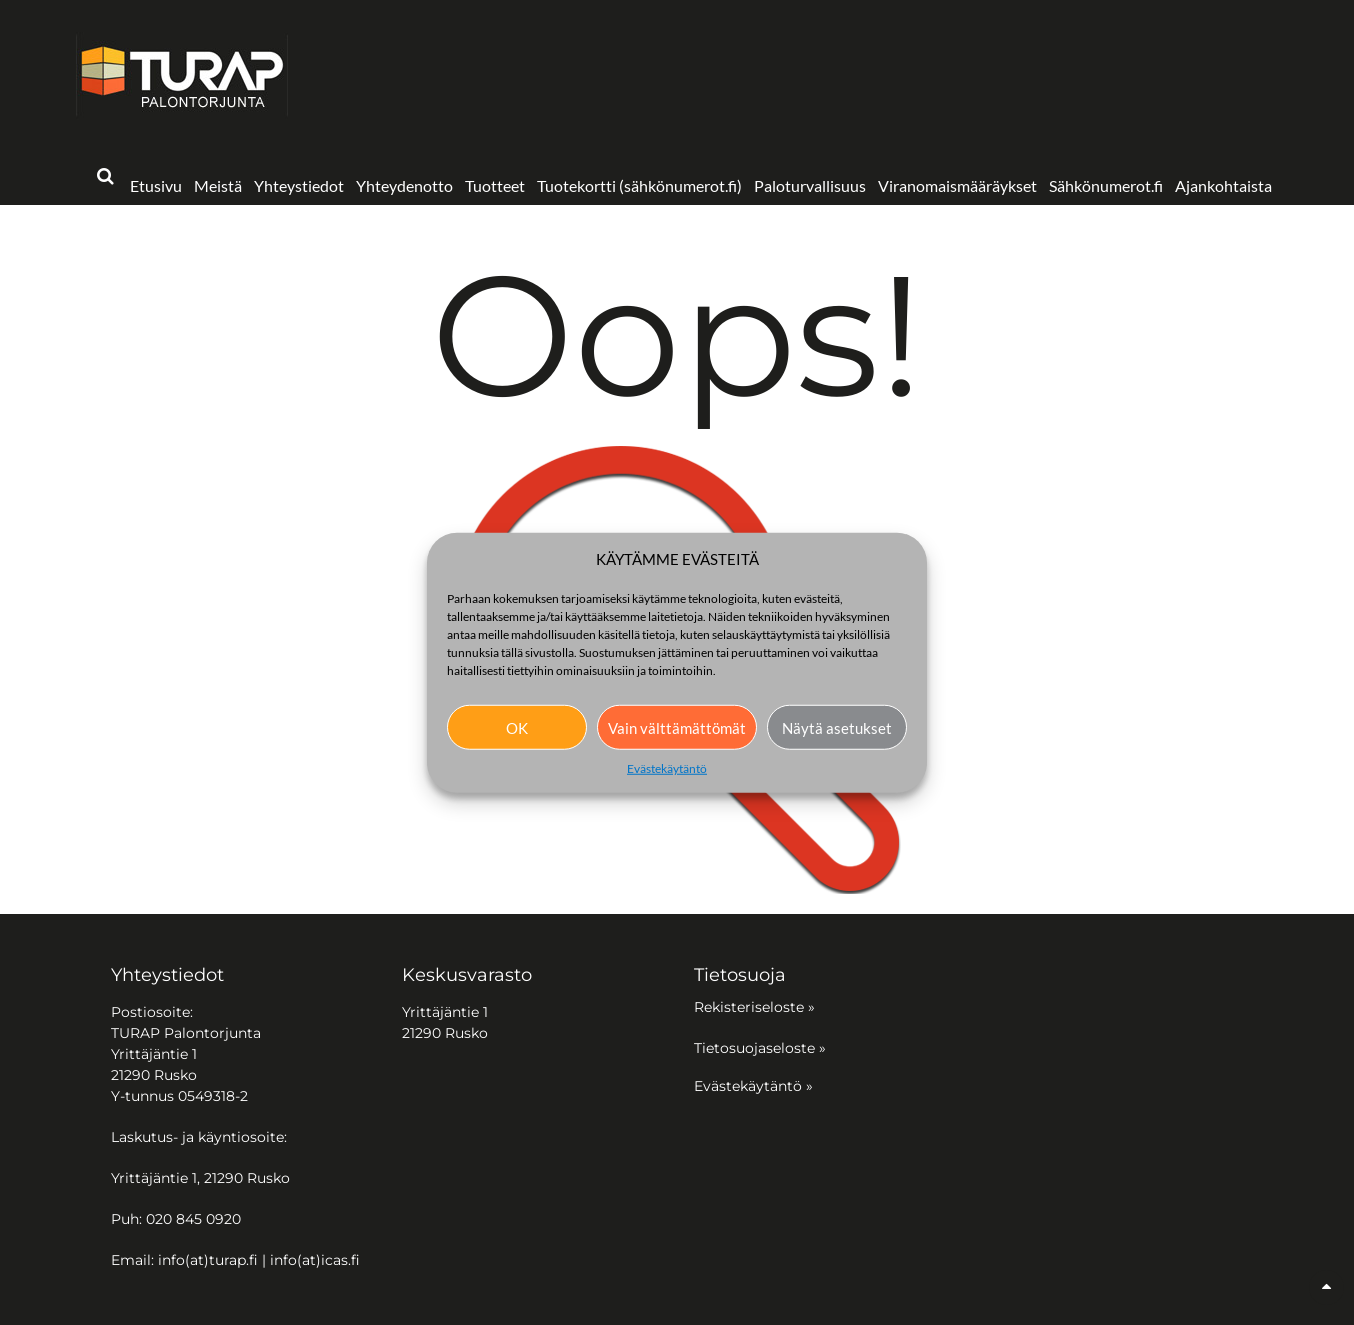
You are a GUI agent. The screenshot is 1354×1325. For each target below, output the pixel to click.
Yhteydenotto (404, 185)
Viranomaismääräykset (957, 185)
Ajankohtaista (1223, 185)
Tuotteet (495, 185)
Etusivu (156, 185)
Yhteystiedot (299, 185)
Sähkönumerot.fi (1106, 185)
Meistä (218, 185)
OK (517, 727)
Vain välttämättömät (677, 727)
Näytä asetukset (837, 727)
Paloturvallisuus (810, 185)
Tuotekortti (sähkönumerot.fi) (639, 185)
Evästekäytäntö (667, 768)
